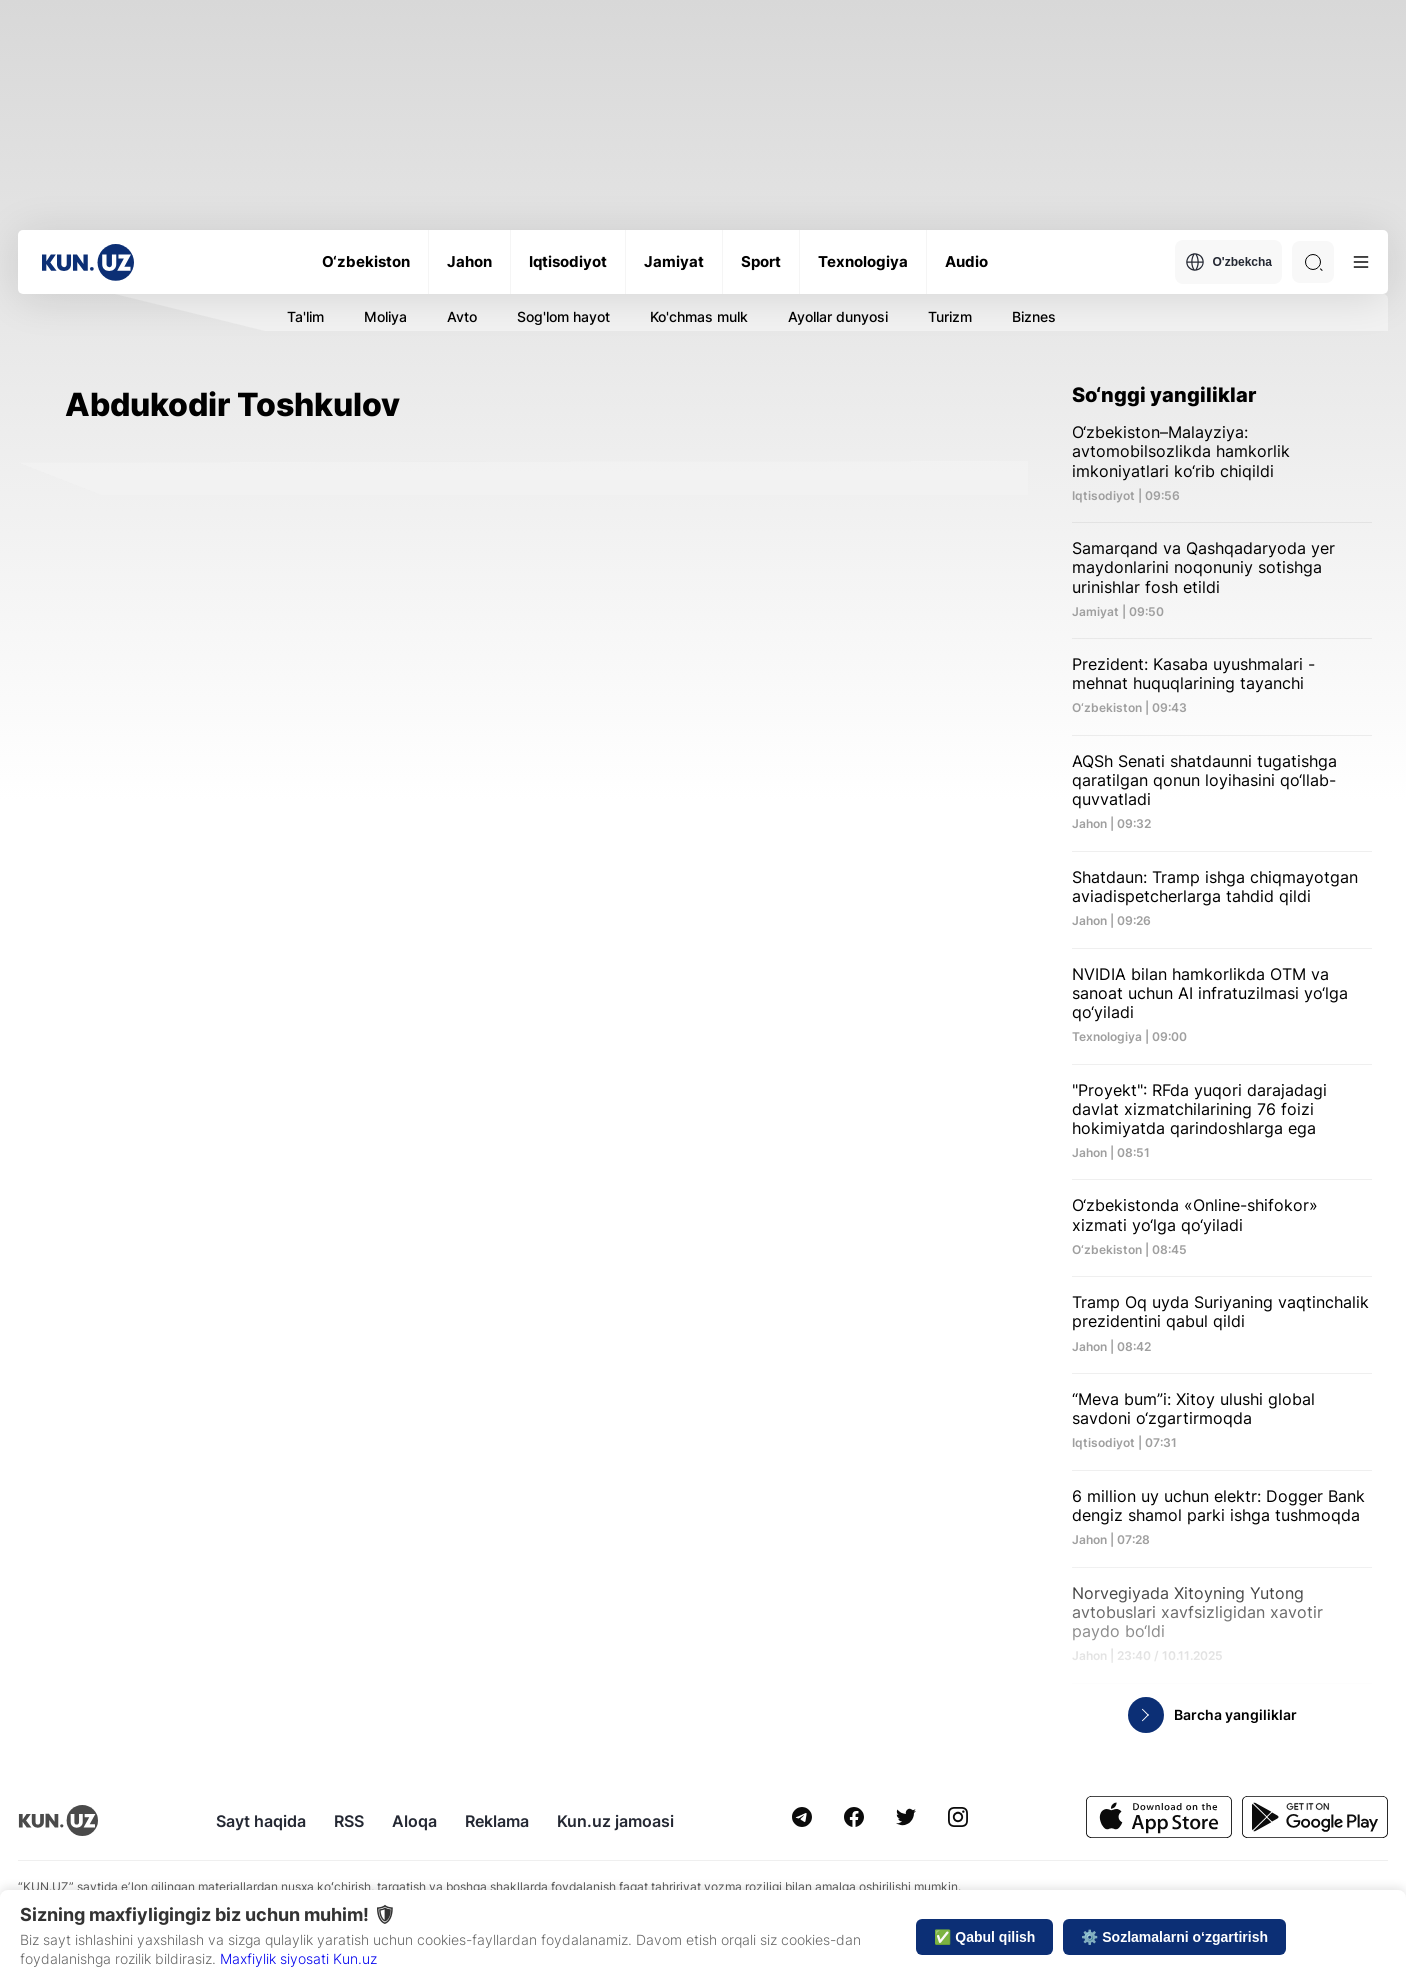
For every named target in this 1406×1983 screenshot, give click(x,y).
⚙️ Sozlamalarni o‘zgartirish (1174, 1937)
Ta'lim (305, 316)
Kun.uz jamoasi (615, 1821)
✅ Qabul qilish (984, 1937)
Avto (462, 316)
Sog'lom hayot (563, 316)
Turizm (950, 316)
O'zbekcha (1228, 262)
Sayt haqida (261, 1821)
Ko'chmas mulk (699, 316)
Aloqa (414, 1821)
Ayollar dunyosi (838, 316)
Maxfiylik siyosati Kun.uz (298, 1958)
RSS (349, 1821)
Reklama (497, 1821)
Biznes (1034, 316)
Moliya (385, 316)
